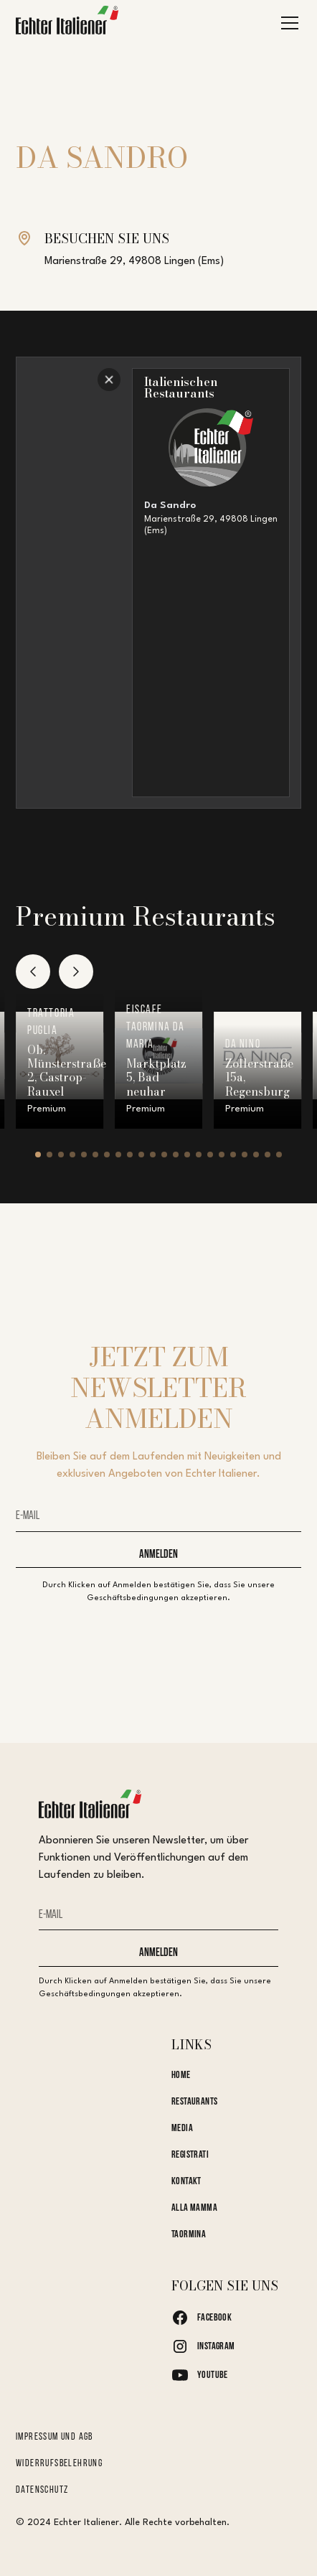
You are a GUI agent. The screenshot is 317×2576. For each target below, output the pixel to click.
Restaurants (194, 2102)
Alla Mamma (194, 2208)
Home (181, 2075)
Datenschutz (42, 2490)
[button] (287, 23)
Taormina (188, 2234)
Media (182, 2128)
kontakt (186, 2181)
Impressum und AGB (54, 2437)
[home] (67, 23)
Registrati (190, 2155)
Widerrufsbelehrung (59, 2463)
